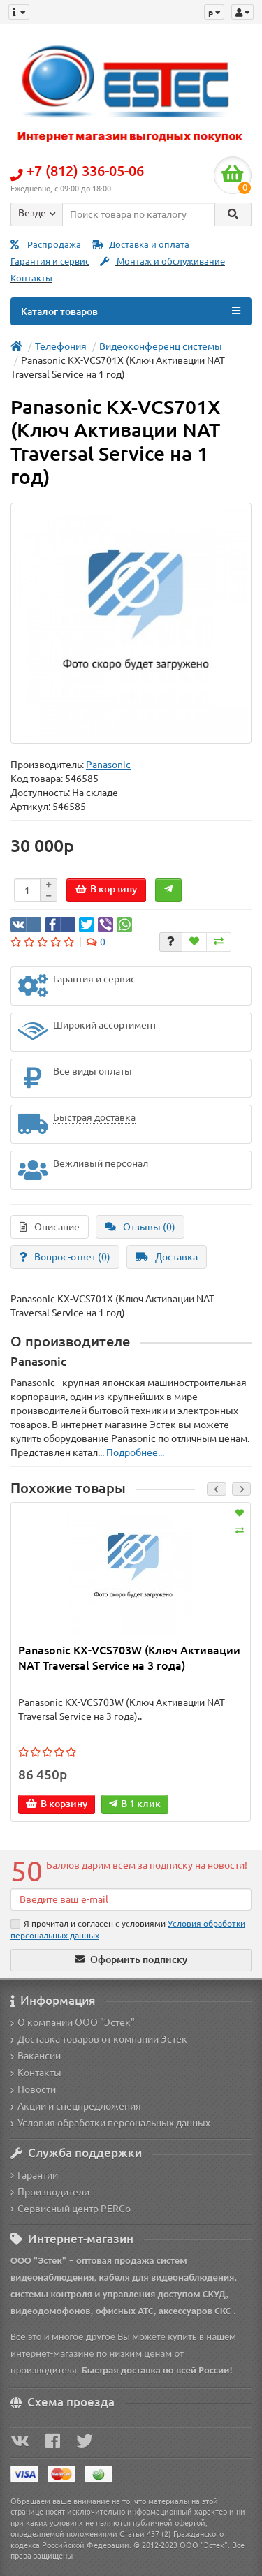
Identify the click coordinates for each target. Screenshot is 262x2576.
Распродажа (45, 245)
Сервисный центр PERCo (70, 2208)
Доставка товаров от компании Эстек (98, 2039)
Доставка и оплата (140, 245)
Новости (33, 2089)
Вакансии (35, 2055)
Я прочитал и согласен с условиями (127, 1929)
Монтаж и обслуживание (162, 261)
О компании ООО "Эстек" (72, 2022)
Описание (50, 1226)
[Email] (131, 1899)
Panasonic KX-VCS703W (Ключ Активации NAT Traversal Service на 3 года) (129, 1658)
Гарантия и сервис (49, 261)
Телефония (61, 346)
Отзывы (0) (140, 1226)
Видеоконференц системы (160, 346)
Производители (49, 2192)
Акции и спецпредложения (75, 2106)
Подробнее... (135, 1452)
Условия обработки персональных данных (110, 2122)
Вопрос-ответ (65, 1257)
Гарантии (34, 2175)
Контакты (31, 278)
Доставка (167, 1257)
